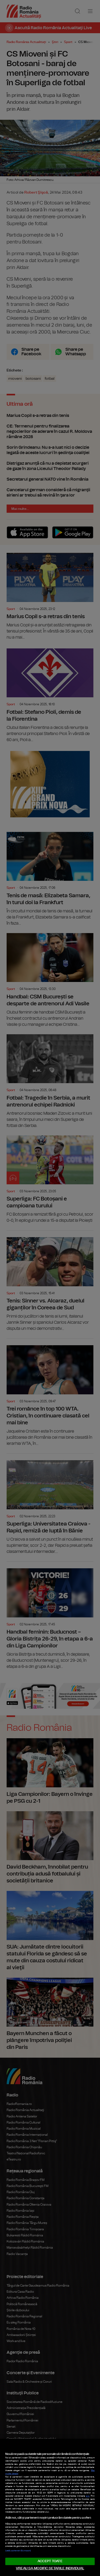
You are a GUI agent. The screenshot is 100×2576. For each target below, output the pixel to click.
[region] (50, 2507)
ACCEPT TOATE (50, 2561)
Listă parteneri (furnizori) (18, 2551)
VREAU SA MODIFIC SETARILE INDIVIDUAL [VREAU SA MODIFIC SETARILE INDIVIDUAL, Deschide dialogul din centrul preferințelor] (50, 2568)
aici (87, 2496)
